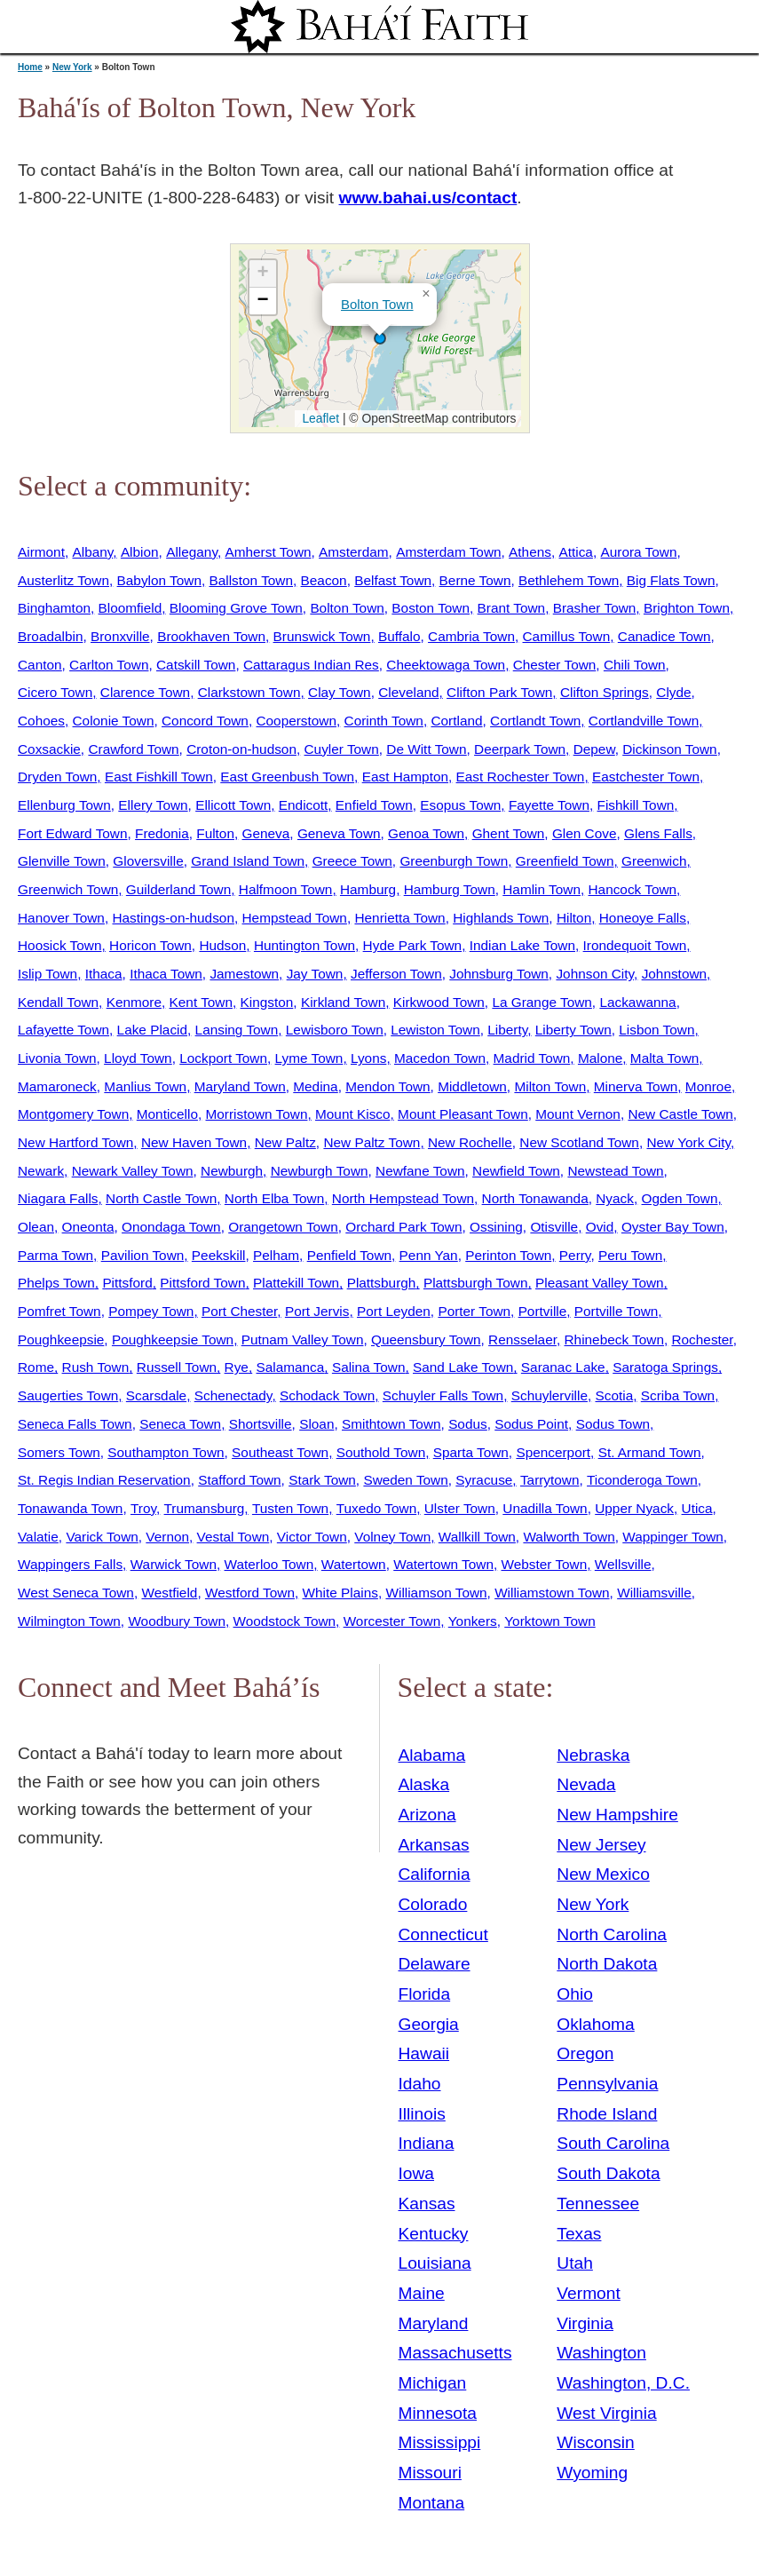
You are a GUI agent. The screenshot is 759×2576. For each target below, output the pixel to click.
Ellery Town (152, 804)
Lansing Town (237, 1029)
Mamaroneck (57, 1086)
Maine (422, 2293)
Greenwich (653, 860)
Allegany (191, 551)
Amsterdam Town (448, 551)
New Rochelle (470, 1142)
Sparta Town (471, 1452)
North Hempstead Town (403, 1198)
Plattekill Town (296, 1282)
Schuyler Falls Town (443, 1395)
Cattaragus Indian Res (311, 664)
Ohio (575, 1994)
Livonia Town (57, 1058)
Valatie (38, 1536)
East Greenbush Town (287, 776)
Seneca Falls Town (75, 1423)
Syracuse (483, 1479)
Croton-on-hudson (241, 749)
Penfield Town (349, 1255)
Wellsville (623, 1564)
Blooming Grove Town (236, 607)
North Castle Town (161, 1198)
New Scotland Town (579, 1142)
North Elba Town (274, 1198)
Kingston (267, 1002)
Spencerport (553, 1452)
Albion (140, 551)
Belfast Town (392, 580)
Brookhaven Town (211, 636)
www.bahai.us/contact (428, 197)
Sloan (316, 1423)
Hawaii (424, 2053)
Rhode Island (607, 2113)
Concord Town (205, 720)
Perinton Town (508, 1255)
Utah (575, 2263)
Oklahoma (595, 2024)
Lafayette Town (63, 1029)
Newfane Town (420, 1170)
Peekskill (219, 1255)
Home (30, 67)
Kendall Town (58, 1002)
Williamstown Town (551, 1592)
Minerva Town (635, 1086)
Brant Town (512, 607)
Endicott (303, 804)
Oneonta (88, 1226)
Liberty (507, 1029)
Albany (92, 551)
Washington (601, 2352)
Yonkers (472, 1621)
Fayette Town (549, 804)
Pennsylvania (607, 2083)
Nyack (615, 1198)
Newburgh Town (319, 1170)
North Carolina (612, 1934)
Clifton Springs (604, 692)
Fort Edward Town (73, 833)
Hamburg (368, 889)
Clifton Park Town (499, 692)
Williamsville (654, 1592)
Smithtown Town (391, 1423)
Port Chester (239, 1311)
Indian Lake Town (522, 945)
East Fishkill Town (159, 776)
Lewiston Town (435, 1029)
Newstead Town (615, 1170)
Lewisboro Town (334, 1029)
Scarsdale (156, 1395)
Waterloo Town (269, 1564)
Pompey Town (151, 1311)
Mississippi (440, 2442)
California (434, 1874)
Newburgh (232, 1170)
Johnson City (595, 973)
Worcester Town (392, 1621)
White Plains (340, 1592)
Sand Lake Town (463, 1367)
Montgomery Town (73, 1114)
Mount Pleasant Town (463, 1114)
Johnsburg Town (499, 973)
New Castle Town (680, 1114)
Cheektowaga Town (445, 664)
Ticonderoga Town (642, 1479)
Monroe (708, 1086)
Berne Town (475, 580)
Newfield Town (516, 1170)
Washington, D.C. (623, 2383)
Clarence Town (145, 692)
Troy (143, 1508)
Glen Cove (584, 833)
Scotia (614, 1395)
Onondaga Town (171, 1226)
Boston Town (430, 607)
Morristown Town (257, 1114)
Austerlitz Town (63, 580)
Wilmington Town (69, 1621)
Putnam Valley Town (302, 1339)
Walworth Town (568, 1536)
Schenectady (233, 1395)
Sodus (467, 1423)
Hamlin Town (541, 889)
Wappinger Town (672, 1536)
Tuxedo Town (376, 1508)
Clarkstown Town (249, 692)
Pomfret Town (59, 1311)
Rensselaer (522, 1339)
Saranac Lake (563, 1367)
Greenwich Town (68, 889)
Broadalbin (50, 636)
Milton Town (550, 1086)
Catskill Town (195, 664)
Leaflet (319, 418)
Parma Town (55, 1255)
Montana (432, 2502)
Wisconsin (595, 2442)
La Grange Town (541, 1002)
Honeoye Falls (642, 917)
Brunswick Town (322, 636)
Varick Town (102, 1536)
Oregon (585, 2053)
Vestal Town (233, 1536)
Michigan (433, 2383)
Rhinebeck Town (614, 1339)
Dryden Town (57, 776)
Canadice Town (664, 636)
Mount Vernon (578, 1114)
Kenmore (134, 1002)
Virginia (585, 2323)
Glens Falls (658, 833)
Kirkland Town (343, 1002)
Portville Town (616, 1311)
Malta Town (664, 1058)
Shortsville (260, 1423)
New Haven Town (194, 1142)
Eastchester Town (646, 776)
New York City (688, 1142)
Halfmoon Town (286, 889)
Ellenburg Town (64, 804)
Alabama (432, 1755)
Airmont (41, 551)
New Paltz (285, 1142)
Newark (41, 1170)
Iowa (417, 2173)
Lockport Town (223, 1058)
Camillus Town (567, 636)
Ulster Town (459, 1508)
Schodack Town (327, 1395)
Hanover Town (61, 917)
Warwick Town (173, 1564)
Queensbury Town (426, 1339)
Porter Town (474, 1311)
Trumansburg (204, 1508)
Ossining (496, 1226)
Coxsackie (49, 749)
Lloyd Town (138, 1058)
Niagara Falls (58, 1198)
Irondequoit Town (635, 945)
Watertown (353, 1564)
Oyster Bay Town (672, 1226)
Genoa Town (426, 833)
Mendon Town (387, 1086)
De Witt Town (426, 749)
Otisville (554, 1226)
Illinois (422, 2113)
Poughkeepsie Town (172, 1339)
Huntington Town (304, 945)
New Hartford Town (75, 1142)
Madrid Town (532, 1058)
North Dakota (607, 1963)
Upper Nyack (634, 1508)
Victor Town (312, 1536)
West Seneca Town (76, 1592)
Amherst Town (268, 551)
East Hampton (405, 776)
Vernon (167, 1536)
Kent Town (201, 1002)
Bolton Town (377, 304)
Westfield (169, 1592)
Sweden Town (405, 1479)
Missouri (430, 2472)
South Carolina (613, 2143)
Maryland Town (240, 1086)
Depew (594, 749)
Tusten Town (290, 1508)
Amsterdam (354, 551)
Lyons (368, 1058)
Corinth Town (383, 720)
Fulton (215, 833)
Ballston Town (252, 580)
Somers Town (59, 1452)
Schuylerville (549, 1395)
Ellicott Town (233, 804)
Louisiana (435, 2263)
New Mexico (603, 1874)
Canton (40, 664)
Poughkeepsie (61, 1339)
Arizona (427, 1814)
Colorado (433, 1904)
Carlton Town (108, 664)
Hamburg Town (449, 889)
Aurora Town (638, 551)
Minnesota (438, 2413)
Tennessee (598, 2203)
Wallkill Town (477, 1536)
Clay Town (339, 692)
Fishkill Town (636, 804)
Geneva (266, 833)
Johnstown (674, 973)
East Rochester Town (520, 776)
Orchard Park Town (403, 1226)
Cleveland (408, 692)
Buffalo (399, 636)
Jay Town (315, 973)
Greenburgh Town (453, 860)
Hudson (222, 945)
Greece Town (352, 860)
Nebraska (593, 1755)
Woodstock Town (284, 1621)
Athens (530, 551)
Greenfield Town (565, 860)
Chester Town (555, 664)
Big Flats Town (671, 580)
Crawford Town (133, 749)
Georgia (429, 2024)
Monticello (167, 1114)
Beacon (324, 580)
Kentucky (434, 2233)
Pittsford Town (202, 1282)
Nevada (586, 1784)
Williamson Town (435, 1592)
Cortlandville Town (644, 720)
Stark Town (322, 1479)
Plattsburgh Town (475, 1282)
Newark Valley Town (133, 1170)
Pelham (276, 1255)
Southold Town (380, 1452)
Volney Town (392, 1536)
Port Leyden (394, 1311)
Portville (542, 1311)
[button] (380, 338)
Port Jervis (317, 1311)
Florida (425, 1994)
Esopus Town (460, 804)
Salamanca (290, 1367)
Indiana (427, 2143)
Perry (575, 1255)
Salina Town (369, 1367)
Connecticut (443, 1934)
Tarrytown (550, 1479)
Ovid (600, 1226)
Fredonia (162, 833)
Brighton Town (687, 607)
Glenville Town (62, 860)
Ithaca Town (166, 973)
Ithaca (104, 973)
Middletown (472, 1086)
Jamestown (244, 973)
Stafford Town (239, 1479)
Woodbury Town (176, 1621)
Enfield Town (374, 804)
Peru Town (630, 1255)
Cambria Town (471, 636)
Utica (697, 1508)
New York (72, 67)
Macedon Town (440, 1058)
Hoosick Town (59, 945)
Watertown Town (443, 1564)
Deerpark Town (519, 749)
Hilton (574, 917)
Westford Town (250, 1592)
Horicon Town (150, 945)
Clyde (673, 692)
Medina (315, 1086)
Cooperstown (296, 720)
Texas (579, 2233)
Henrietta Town (399, 917)
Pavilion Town (143, 1255)
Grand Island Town (247, 860)
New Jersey (601, 1844)
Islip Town (47, 973)
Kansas (427, 2203)
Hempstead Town (294, 917)
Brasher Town (594, 607)
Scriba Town (678, 1395)
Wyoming (592, 2472)
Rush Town (96, 1367)
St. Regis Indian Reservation (104, 1479)
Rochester (701, 1339)
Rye (237, 1367)
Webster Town (544, 1564)
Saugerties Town (68, 1395)
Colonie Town (113, 720)
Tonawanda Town (70, 1508)
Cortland (456, 720)
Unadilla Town (544, 1508)
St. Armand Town (649, 1452)
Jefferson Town (396, 973)
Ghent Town (508, 833)
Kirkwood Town (439, 1002)
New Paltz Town (371, 1142)
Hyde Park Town (413, 945)
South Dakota (608, 2173)
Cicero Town (55, 692)
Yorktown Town (549, 1621)
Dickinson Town (669, 749)
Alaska (424, 1784)
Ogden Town (680, 1198)
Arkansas (434, 1844)
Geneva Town (339, 833)
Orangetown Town (283, 1226)
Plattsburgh (381, 1282)
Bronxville (120, 636)
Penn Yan (428, 1255)
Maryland (434, 2323)
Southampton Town (165, 1452)
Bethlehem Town (568, 580)
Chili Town (635, 664)
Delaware (434, 1963)
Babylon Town (159, 580)
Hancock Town (633, 889)
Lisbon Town (656, 1029)
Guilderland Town (178, 889)
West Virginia (606, 2413)
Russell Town (177, 1367)
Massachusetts (455, 2352)
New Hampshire (617, 1814)
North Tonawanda (535, 1198)
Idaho (420, 2083)
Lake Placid (152, 1029)
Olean (36, 1226)
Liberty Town (573, 1029)
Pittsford (127, 1282)
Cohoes (41, 720)
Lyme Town (309, 1058)
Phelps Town (56, 1282)
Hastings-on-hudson (172, 917)
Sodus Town (613, 1423)
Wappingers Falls (70, 1564)
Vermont (588, 2293)
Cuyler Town (341, 749)
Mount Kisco (353, 1114)
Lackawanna (637, 1002)
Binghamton (54, 607)
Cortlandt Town (535, 720)
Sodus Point (531, 1423)
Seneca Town (180, 1423)
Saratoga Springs (665, 1367)
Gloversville (148, 860)
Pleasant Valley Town (599, 1282)
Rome (36, 1367)
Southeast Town (280, 1452)
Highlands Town (501, 917)
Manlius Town (145, 1086)
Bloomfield (130, 607)
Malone (600, 1058)
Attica (576, 551)
